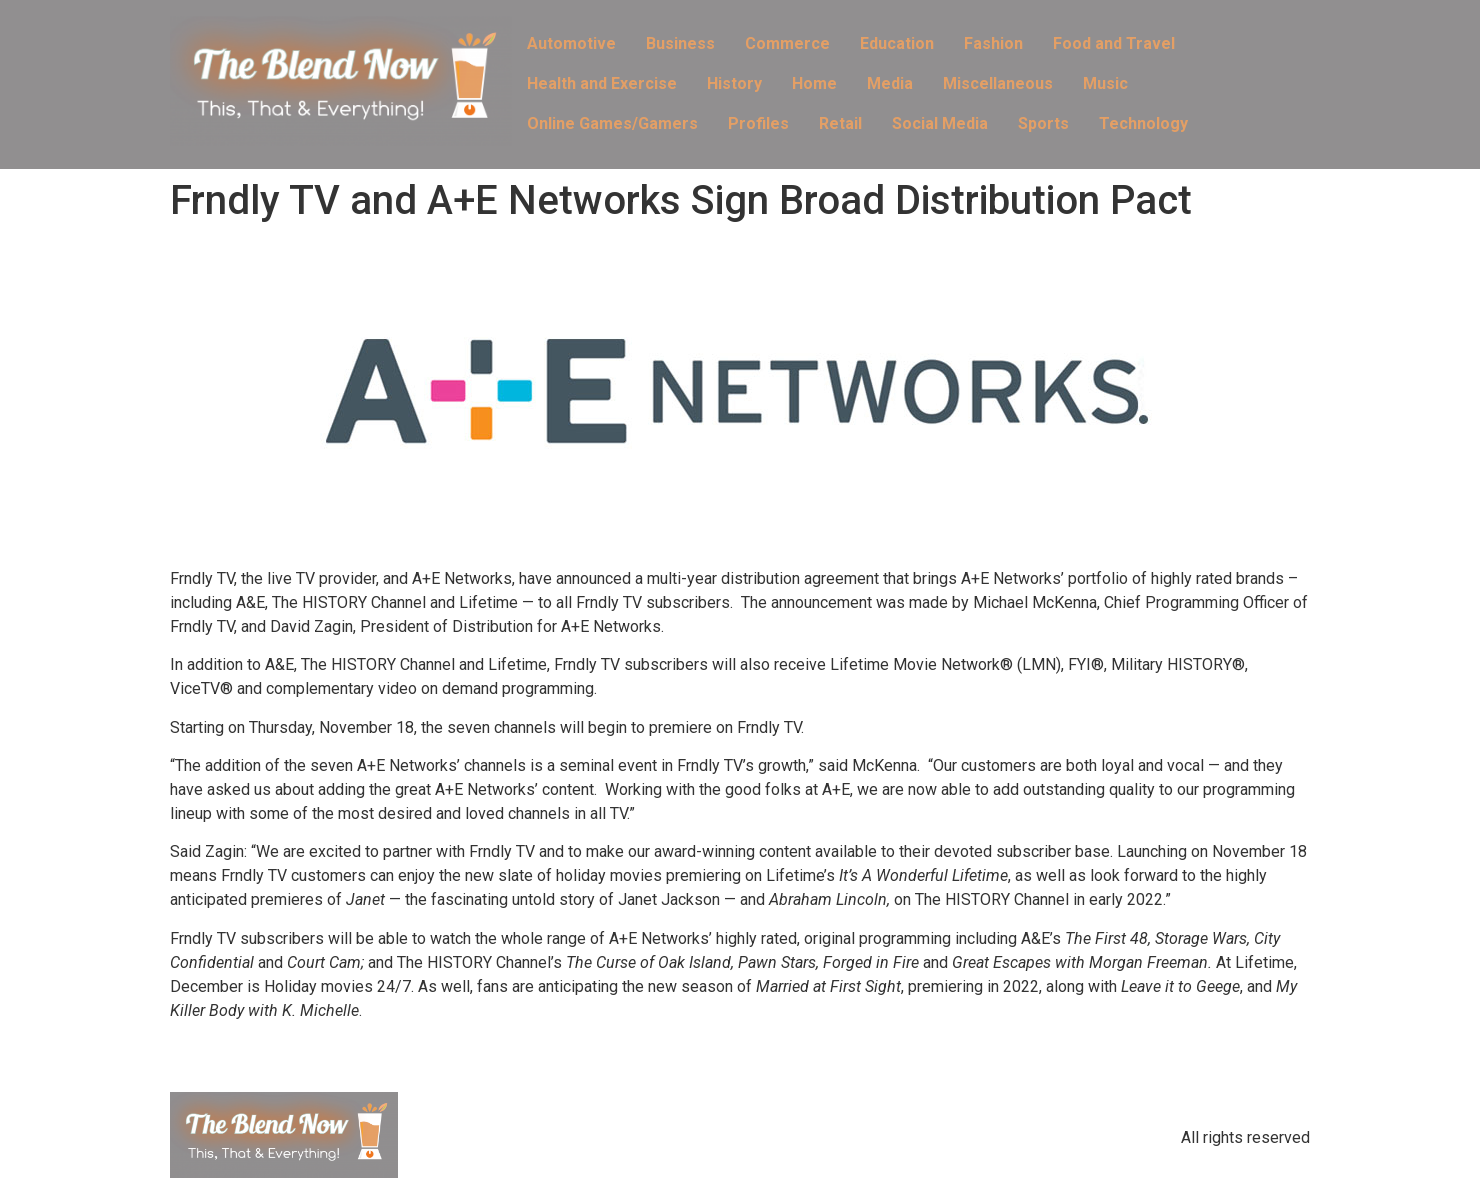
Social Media (940, 123)
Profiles (758, 123)
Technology (1143, 123)
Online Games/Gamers (612, 123)
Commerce (787, 43)
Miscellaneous (998, 83)
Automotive (571, 43)
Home (814, 83)
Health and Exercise (602, 83)
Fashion (993, 43)
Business (680, 43)
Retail (840, 123)
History (734, 83)
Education (897, 43)
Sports (1043, 123)
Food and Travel (1114, 43)
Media (890, 83)
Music (1105, 83)
